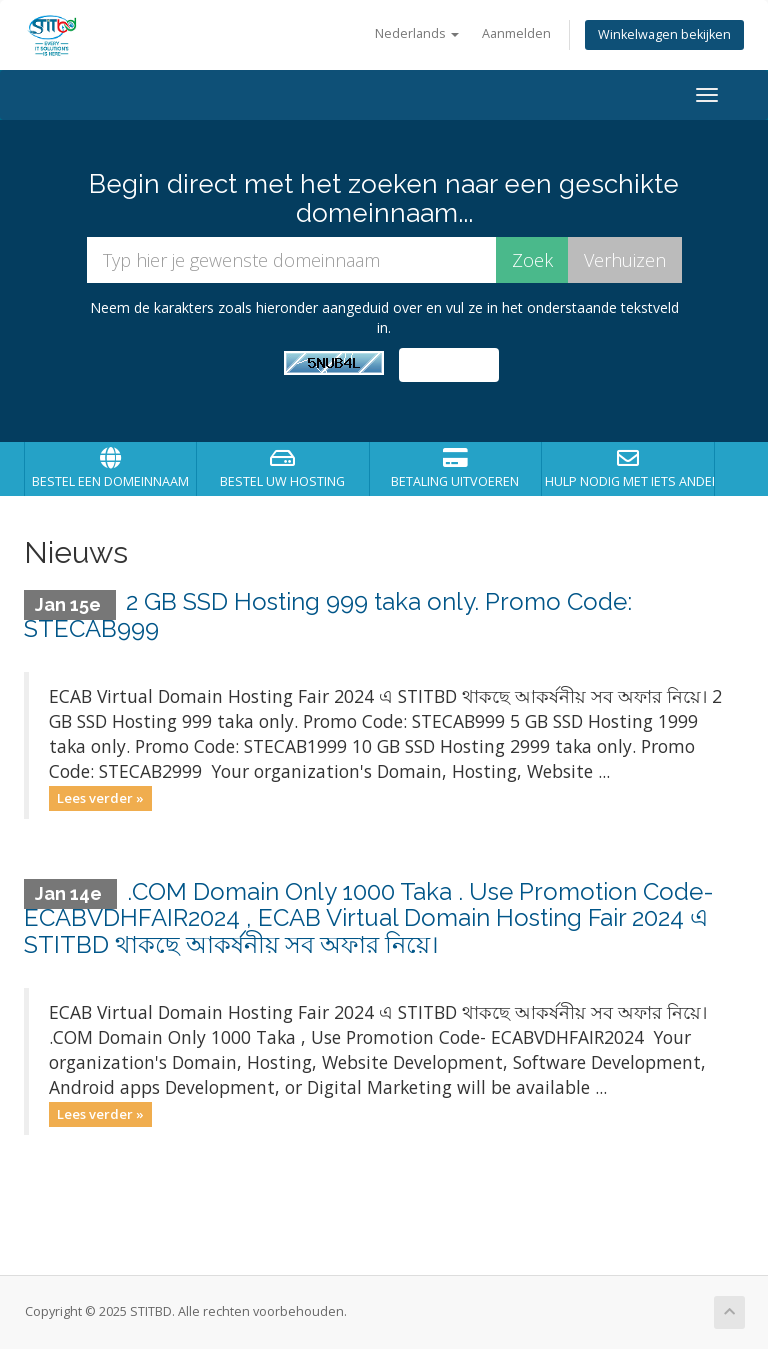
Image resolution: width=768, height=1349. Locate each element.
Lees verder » (100, 798)
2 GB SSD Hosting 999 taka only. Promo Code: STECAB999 (328, 614)
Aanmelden (516, 33)
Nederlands (417, 33)
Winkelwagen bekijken (664, 34)
